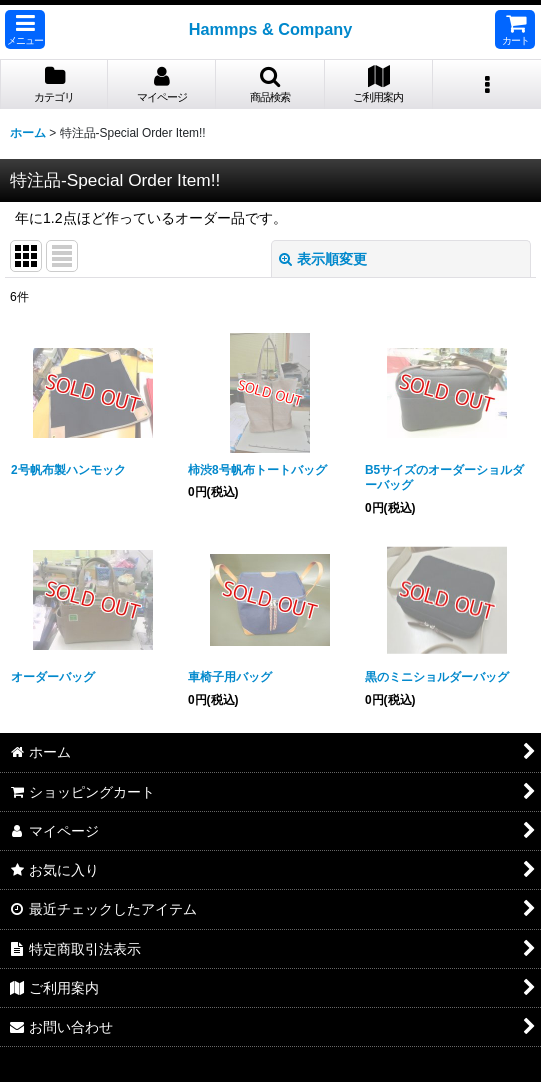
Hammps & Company (271, 29)
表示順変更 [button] (323, 259)
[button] (25, 29)
